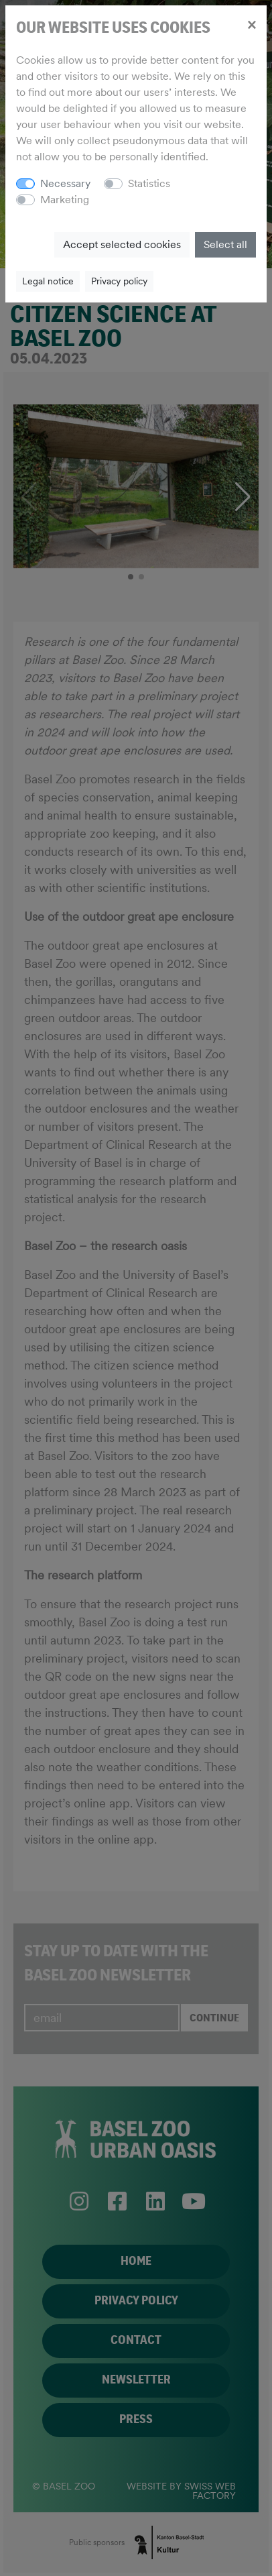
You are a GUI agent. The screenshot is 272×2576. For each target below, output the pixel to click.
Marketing (64, 199)
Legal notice (48, 281)
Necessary (65, 183)
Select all (225, 244)
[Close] (251, 24)
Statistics (149, 183)
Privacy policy (119, 281)
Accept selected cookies (122, 244)
